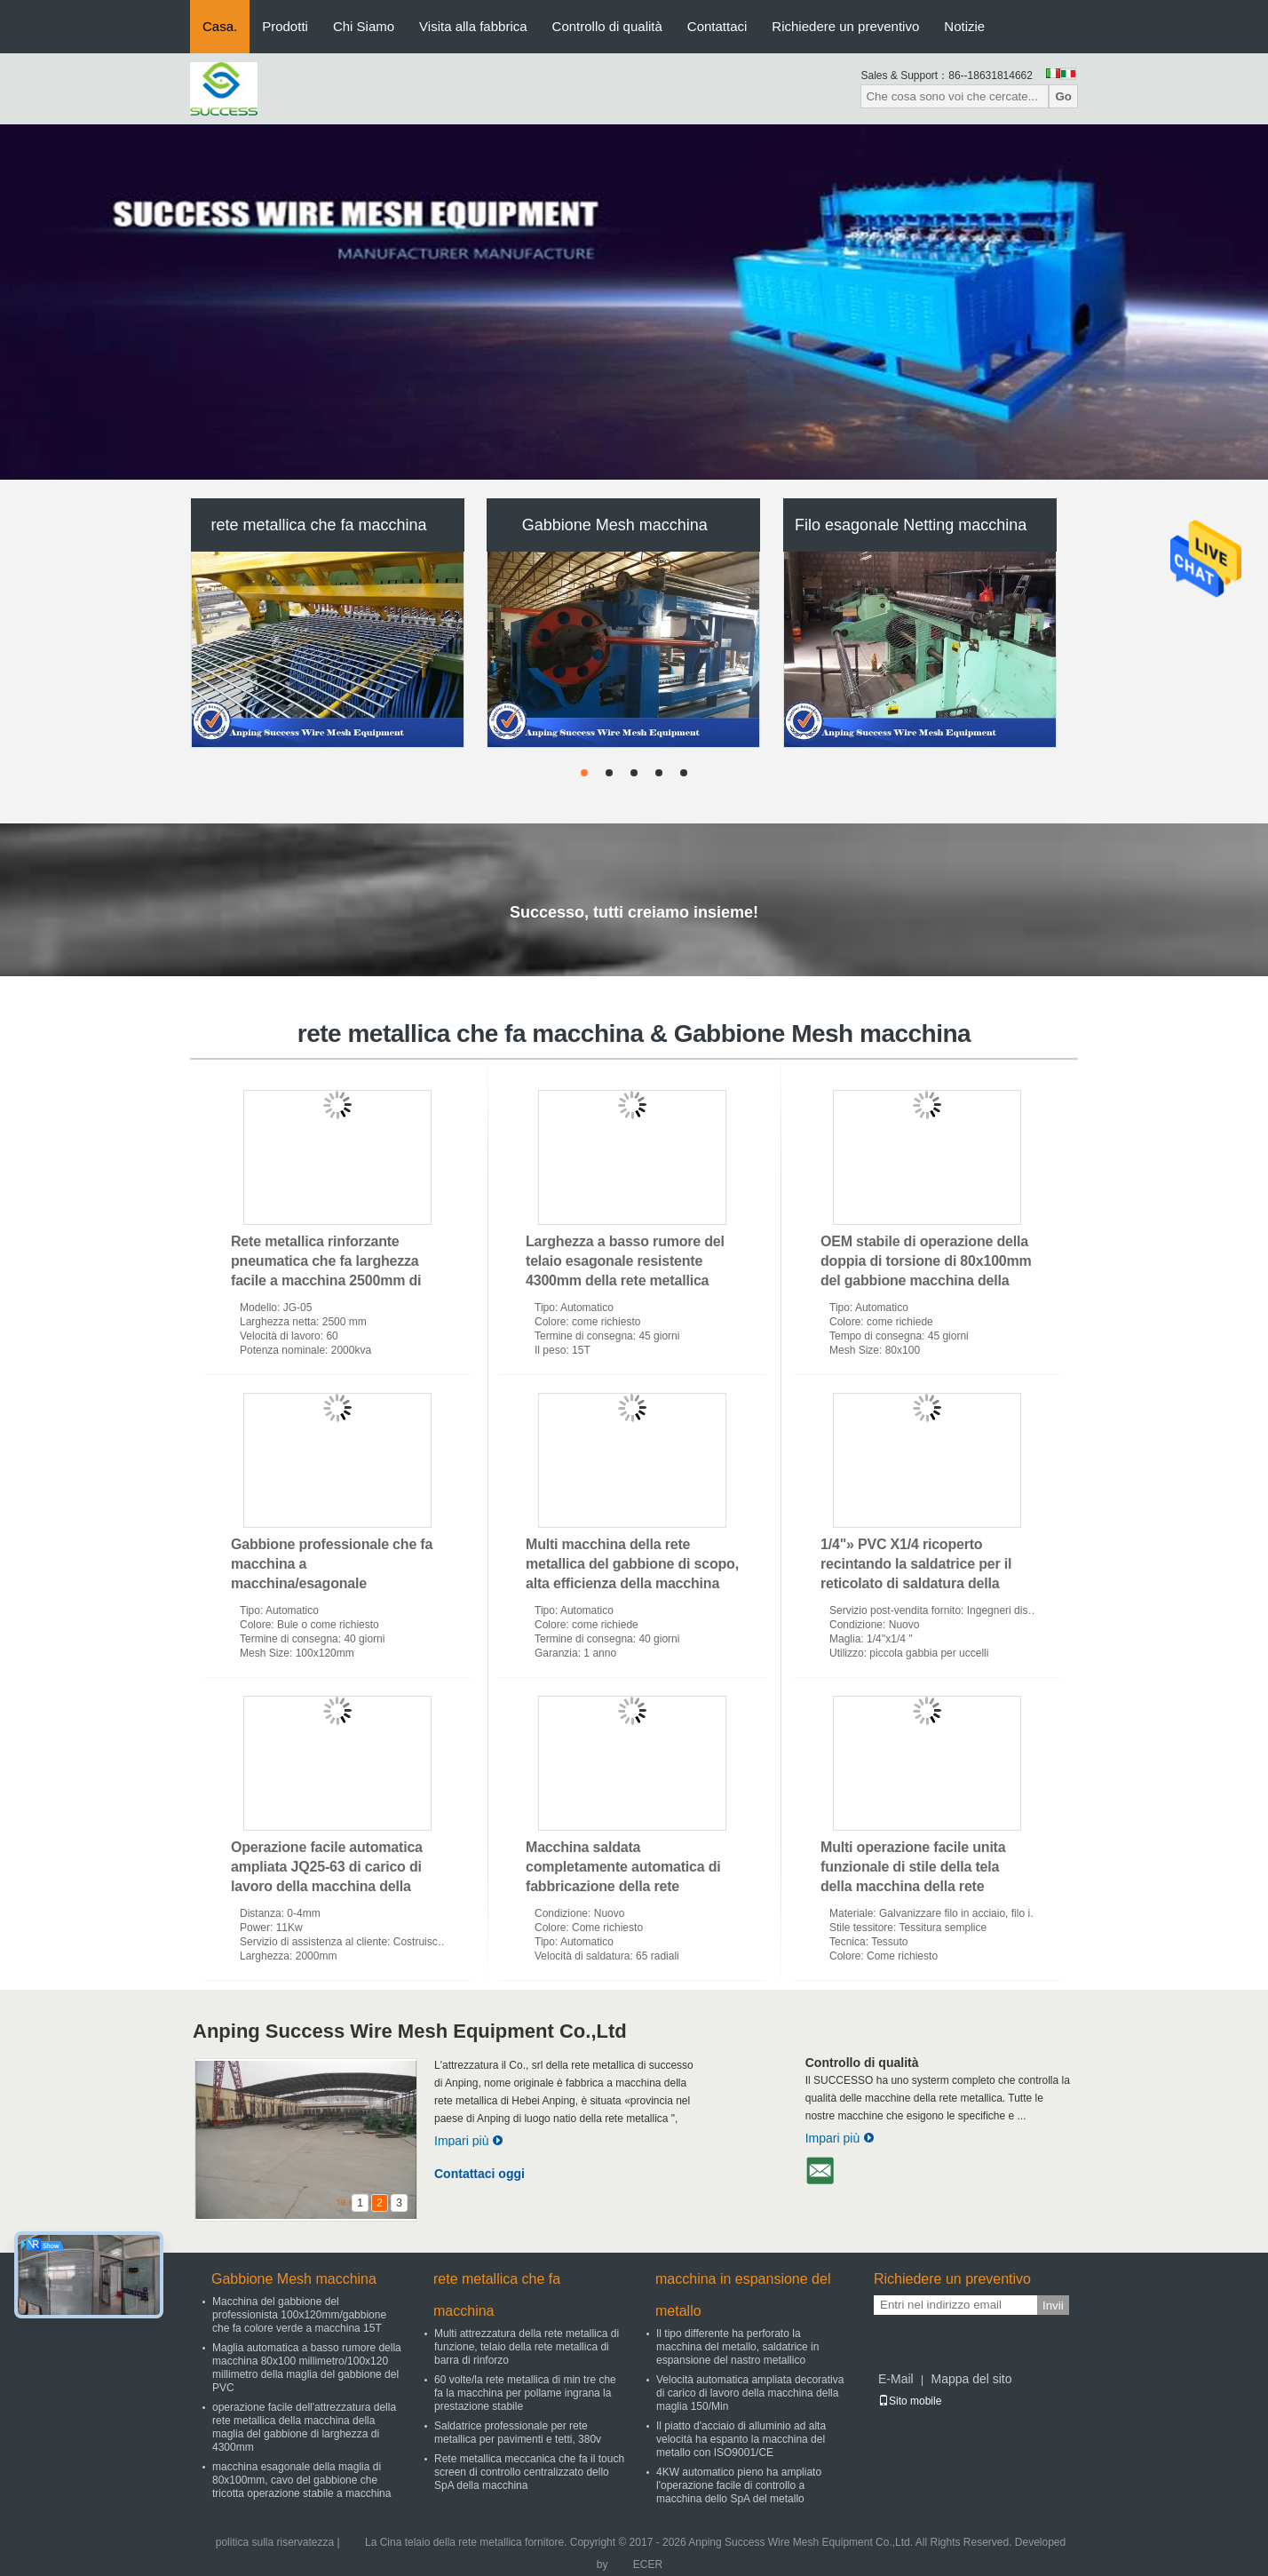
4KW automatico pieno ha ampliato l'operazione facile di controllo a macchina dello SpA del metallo (738, 2485)
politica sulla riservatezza (275, 2542)
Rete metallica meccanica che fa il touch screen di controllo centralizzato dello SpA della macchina (529, 2472)
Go (1063, 96)
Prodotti (285, 26)
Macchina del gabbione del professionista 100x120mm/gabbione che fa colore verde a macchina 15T (299, 2314)
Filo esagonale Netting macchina (910, 525)
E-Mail (896, 2379)
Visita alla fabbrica (473, 26)
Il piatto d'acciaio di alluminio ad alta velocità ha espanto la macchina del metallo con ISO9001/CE (741, 2439)
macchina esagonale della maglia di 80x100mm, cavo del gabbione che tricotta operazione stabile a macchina (301, 2480)
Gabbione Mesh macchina (615, 525)
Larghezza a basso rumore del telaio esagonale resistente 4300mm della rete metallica (625, 1261)
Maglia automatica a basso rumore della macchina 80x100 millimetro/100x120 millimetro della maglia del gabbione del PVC (306, 2367)
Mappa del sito (971, 2379)
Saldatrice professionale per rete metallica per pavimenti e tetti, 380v (517, 2432)
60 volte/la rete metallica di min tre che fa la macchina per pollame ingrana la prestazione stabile (525, 2393)
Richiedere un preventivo (845, 26)
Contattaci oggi (479, 2174)
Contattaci (717, 26)
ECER (647, 2564)
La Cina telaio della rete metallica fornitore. (467, 2542)
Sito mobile (909, 2401)
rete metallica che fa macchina (318, 525)
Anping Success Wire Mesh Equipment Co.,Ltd (410, 2031)
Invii (1053, 2305)
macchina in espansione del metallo (742, 2294)
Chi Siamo (363, 26)
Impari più (468, 2141)
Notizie (964, 26)
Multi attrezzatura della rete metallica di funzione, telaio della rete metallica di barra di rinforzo (526, 2346)
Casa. (219, 26)
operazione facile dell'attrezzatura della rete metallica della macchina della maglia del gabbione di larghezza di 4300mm (304, 2427)
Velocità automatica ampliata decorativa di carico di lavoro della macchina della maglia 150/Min (750, 2393)
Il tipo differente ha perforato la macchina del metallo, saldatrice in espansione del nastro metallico (737, 2346)
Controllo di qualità (607, 26)
